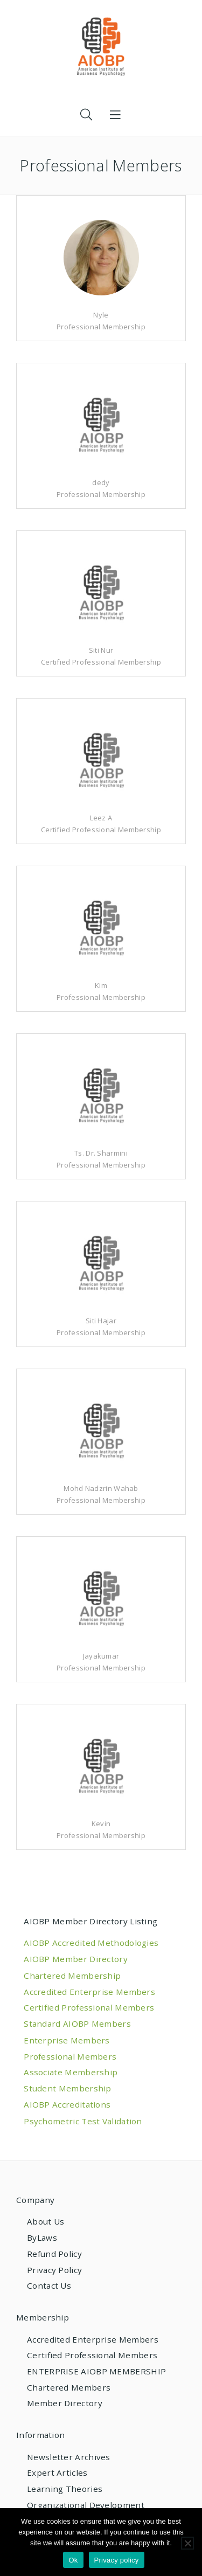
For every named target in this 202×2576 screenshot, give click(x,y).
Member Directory (64, 2403)
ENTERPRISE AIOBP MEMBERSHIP (96, 2371)
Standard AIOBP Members (77, 2023)
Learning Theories (64, 2488)
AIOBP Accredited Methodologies (91, 1942)
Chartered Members (68, 2387)
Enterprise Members (66, 2040)
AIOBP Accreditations (67, 2104)
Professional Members (70, 2056)
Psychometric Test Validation (83, 2121)
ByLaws (42, 2237)
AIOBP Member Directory (76, 1958)
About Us (45, 2221)
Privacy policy (116, 2560)
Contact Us (49, 2285)
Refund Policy (54, 2253)
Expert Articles (57, 2472)
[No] (187, 2543)
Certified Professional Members (89, 2007)
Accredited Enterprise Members (89, 1991)
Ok (73, 2560)
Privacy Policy (54, 2269)
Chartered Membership (72, 1975)
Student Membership (67, 2088)
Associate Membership (70, 2072)
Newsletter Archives (68, 2456)
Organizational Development (85, 2504)
